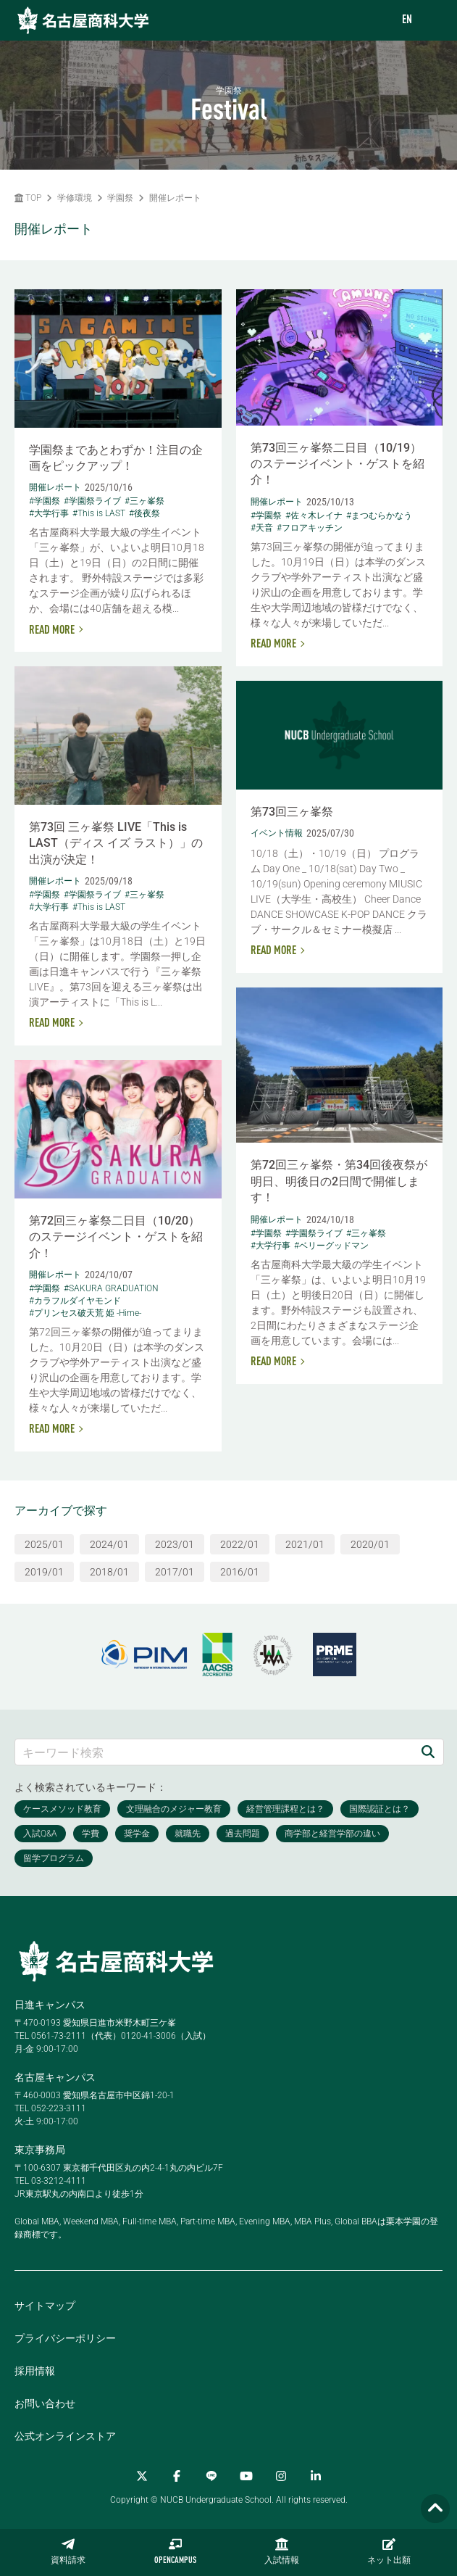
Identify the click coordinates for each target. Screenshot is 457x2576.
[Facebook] (176, 2476)
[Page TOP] (435, 2509)
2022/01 (239, 1544)
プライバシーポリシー (65, 2338)
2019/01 (44, 1572)
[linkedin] (315, 2476)
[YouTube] (246, 2476)
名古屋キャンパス (55, 2077)
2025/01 (44, 1544)
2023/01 (174, 1544)
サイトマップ (44, 2305)
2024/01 (109, 1544)
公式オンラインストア (65, 2436)
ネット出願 (389, 2551)
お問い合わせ (44, 2403)
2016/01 (239, 1572)
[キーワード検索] (214, 1752)
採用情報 (34, 2371)
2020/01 (370, 1544)
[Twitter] (142, 2476)
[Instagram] (281, 2476)
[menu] (432, 20)
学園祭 (120, 198)
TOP (27, 198)
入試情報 (281, 2551)
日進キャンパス (49, 2004)
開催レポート (175, 198)
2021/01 (304, 1544)
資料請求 (68, 2551)
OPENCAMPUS (175, 2551)
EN (407, 20)
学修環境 (74, 198)
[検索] (428, 1752)
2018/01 (109, 1572)
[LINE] (211, 2476)
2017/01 (174, 1572)
